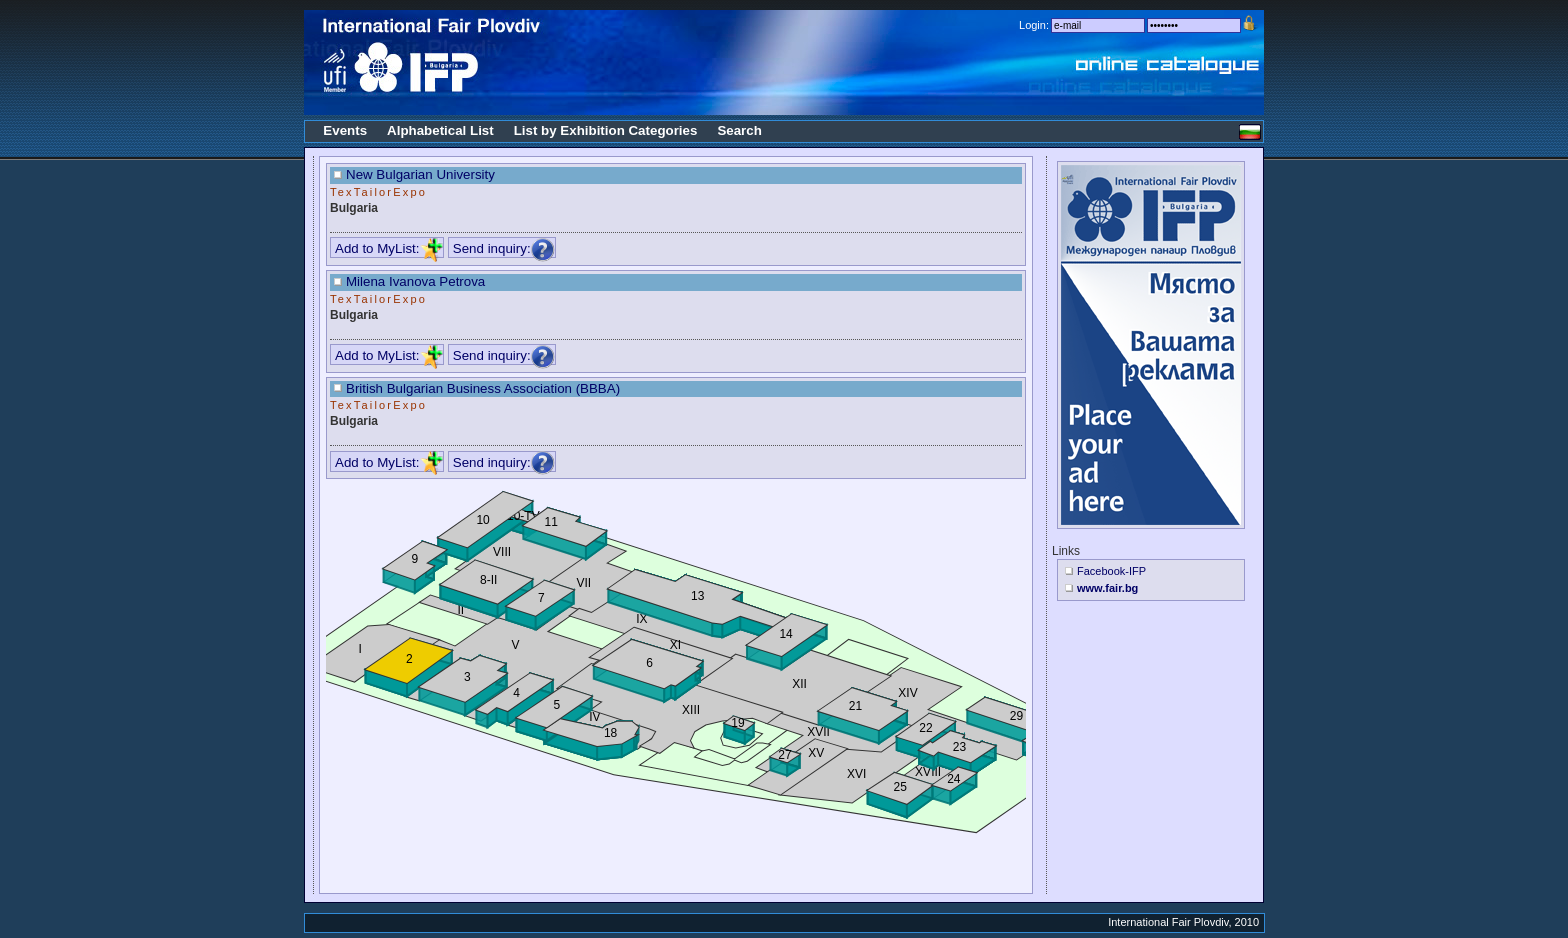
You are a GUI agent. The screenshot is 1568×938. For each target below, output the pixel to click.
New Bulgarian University (420, 174)
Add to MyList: (389, 248)
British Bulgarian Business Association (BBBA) (483, 388)
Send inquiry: (504, 248)
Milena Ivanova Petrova (415, 281)
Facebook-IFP (1111, 571)
